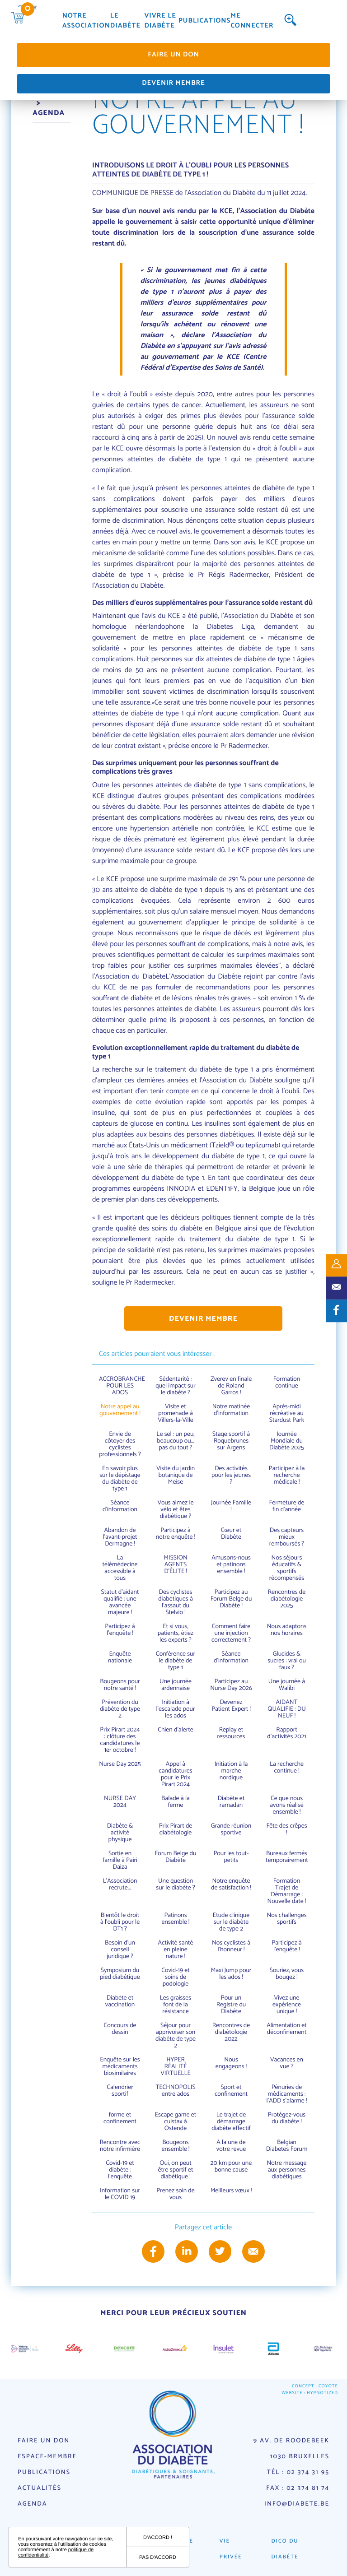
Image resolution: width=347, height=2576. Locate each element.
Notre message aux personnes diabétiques (287, 2170)
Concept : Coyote (315, 2386)
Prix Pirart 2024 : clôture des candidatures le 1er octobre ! (120, 1740)
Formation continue (286, 1382)
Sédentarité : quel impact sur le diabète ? (175, 1386)
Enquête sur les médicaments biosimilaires (120, 2066)
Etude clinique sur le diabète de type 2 (231, 1922)
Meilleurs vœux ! (231, 2190)
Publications (204, 21)
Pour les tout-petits (231, 1857)
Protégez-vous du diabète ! (286, 2118)
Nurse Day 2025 (120, 1764)
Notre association (86, 21)
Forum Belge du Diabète (176, 1857)
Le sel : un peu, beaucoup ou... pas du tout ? (175, 1441)
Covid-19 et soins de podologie (175, 1977)
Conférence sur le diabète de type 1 (175, 1661)
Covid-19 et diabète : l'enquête (120, 2170)
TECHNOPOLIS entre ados (175, 2091)
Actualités (39, 2488)
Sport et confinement (231, 2091)
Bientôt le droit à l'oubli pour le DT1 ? (120, 1922)
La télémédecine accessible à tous (119, 1568)
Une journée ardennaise (175, 1685)
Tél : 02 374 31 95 (298, 2472)
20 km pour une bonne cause (231, 2166)
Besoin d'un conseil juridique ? (120, 1950)
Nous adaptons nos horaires (287, 1630)
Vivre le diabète (160, 21)
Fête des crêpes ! (286, 1829)
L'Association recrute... (120, 1884)
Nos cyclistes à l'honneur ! (231, 1946)
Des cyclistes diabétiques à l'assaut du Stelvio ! (175, 1602)
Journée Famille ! (231, 1506)
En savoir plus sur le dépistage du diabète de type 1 (120, 1478)
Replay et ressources (231, 1733)
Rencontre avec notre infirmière (120, 2146)
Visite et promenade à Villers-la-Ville (175, 1413)
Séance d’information (120, 1506)
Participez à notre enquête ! (175, 1534)
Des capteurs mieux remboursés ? (287, 1537)
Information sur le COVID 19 (120, 2194)
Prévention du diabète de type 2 (120, 1709)
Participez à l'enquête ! (120, 1630)
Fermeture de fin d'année (287, 1506)
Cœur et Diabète (231, 1534)
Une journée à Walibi (286, 1685)
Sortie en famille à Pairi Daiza (120, 1860)
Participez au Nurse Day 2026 (231, 1685)
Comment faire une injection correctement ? (231, 1633)
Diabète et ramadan (231, 1802)
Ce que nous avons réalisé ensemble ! (286, 1805)
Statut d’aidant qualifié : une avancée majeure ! (120, 1602)
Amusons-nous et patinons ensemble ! (231, 1565)
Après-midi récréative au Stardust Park (286, 1413)
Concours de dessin (119, 2029)
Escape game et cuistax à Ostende (175, 2122)
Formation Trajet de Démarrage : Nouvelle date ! (286, 1891)
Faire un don (173, 54)
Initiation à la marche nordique (231, 1771)
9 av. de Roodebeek (291, 2441)
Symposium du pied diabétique (120, 1974)
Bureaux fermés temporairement (287, 1857)
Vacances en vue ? (286, 2063)
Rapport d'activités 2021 (286, 1733)
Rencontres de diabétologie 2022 (231, 2032)
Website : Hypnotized (309, 2393)
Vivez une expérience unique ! (286, 2005)
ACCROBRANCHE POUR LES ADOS (122, 1386)
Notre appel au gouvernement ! (120, 1410)
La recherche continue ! (287, 1767)
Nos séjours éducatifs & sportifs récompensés (286, 1568)
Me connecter (251, 21)
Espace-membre (47, 2456)
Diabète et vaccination (120, 2001)
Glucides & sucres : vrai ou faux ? (286, 1661)
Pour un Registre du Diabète (231, 2005)
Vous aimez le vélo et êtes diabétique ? (175, 1509)
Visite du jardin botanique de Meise (175, 1475)
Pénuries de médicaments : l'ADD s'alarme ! (287, 2094)
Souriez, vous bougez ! (287, 1974)
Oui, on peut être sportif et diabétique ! (175, 2170)
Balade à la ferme (175, 1802)
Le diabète (125, 21)
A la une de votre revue (231, 2146)
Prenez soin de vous (175, 2194)
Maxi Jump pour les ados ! (231, 1974)
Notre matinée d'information (231, 1410)
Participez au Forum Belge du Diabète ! (231, 1599)
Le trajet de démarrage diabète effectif (231, 2122)
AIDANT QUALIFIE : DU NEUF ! (286, 1709)
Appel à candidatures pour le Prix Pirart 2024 (175, 1774)
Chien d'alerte (175, 1730)
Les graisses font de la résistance (175, 2005)
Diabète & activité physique (120, 1833)
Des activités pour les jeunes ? (231, 1475)
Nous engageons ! (231, 2063)
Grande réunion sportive (231, 1829)
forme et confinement (119, 2118)
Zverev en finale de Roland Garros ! (231, 1386)
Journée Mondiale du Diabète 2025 (286, 1441)
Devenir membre (173, 83)
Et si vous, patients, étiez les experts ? (175, 1633)
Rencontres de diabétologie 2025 (287, 1599)
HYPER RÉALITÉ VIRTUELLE (175, 2066)
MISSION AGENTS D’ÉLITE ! (175, 1565)
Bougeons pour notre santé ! (120, 1685)
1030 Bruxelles (299, 2456)
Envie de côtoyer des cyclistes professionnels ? (120, 1444)
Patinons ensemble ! (176, 1919)
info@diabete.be (296, 2504)
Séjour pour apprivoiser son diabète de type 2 (175, 2035)
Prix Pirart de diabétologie (175, 1829)
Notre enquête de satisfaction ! (231, 1884)
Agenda (32, 2504)
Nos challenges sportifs (286, 1919)
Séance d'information (231, 1657)
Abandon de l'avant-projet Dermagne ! (120, 1537)
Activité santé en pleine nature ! (175, 1950)
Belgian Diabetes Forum (287, 2146)
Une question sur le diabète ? (175, 1884)
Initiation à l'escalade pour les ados (175, 1709)
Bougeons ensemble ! (176, 2146)
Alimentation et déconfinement (287, 2029)
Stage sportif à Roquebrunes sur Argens (231, 1441)
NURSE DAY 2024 (120, 1802)
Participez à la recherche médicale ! (287, 1475)
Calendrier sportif (120, 2091)
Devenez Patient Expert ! (231, 1706)
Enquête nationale (120, 1657)
